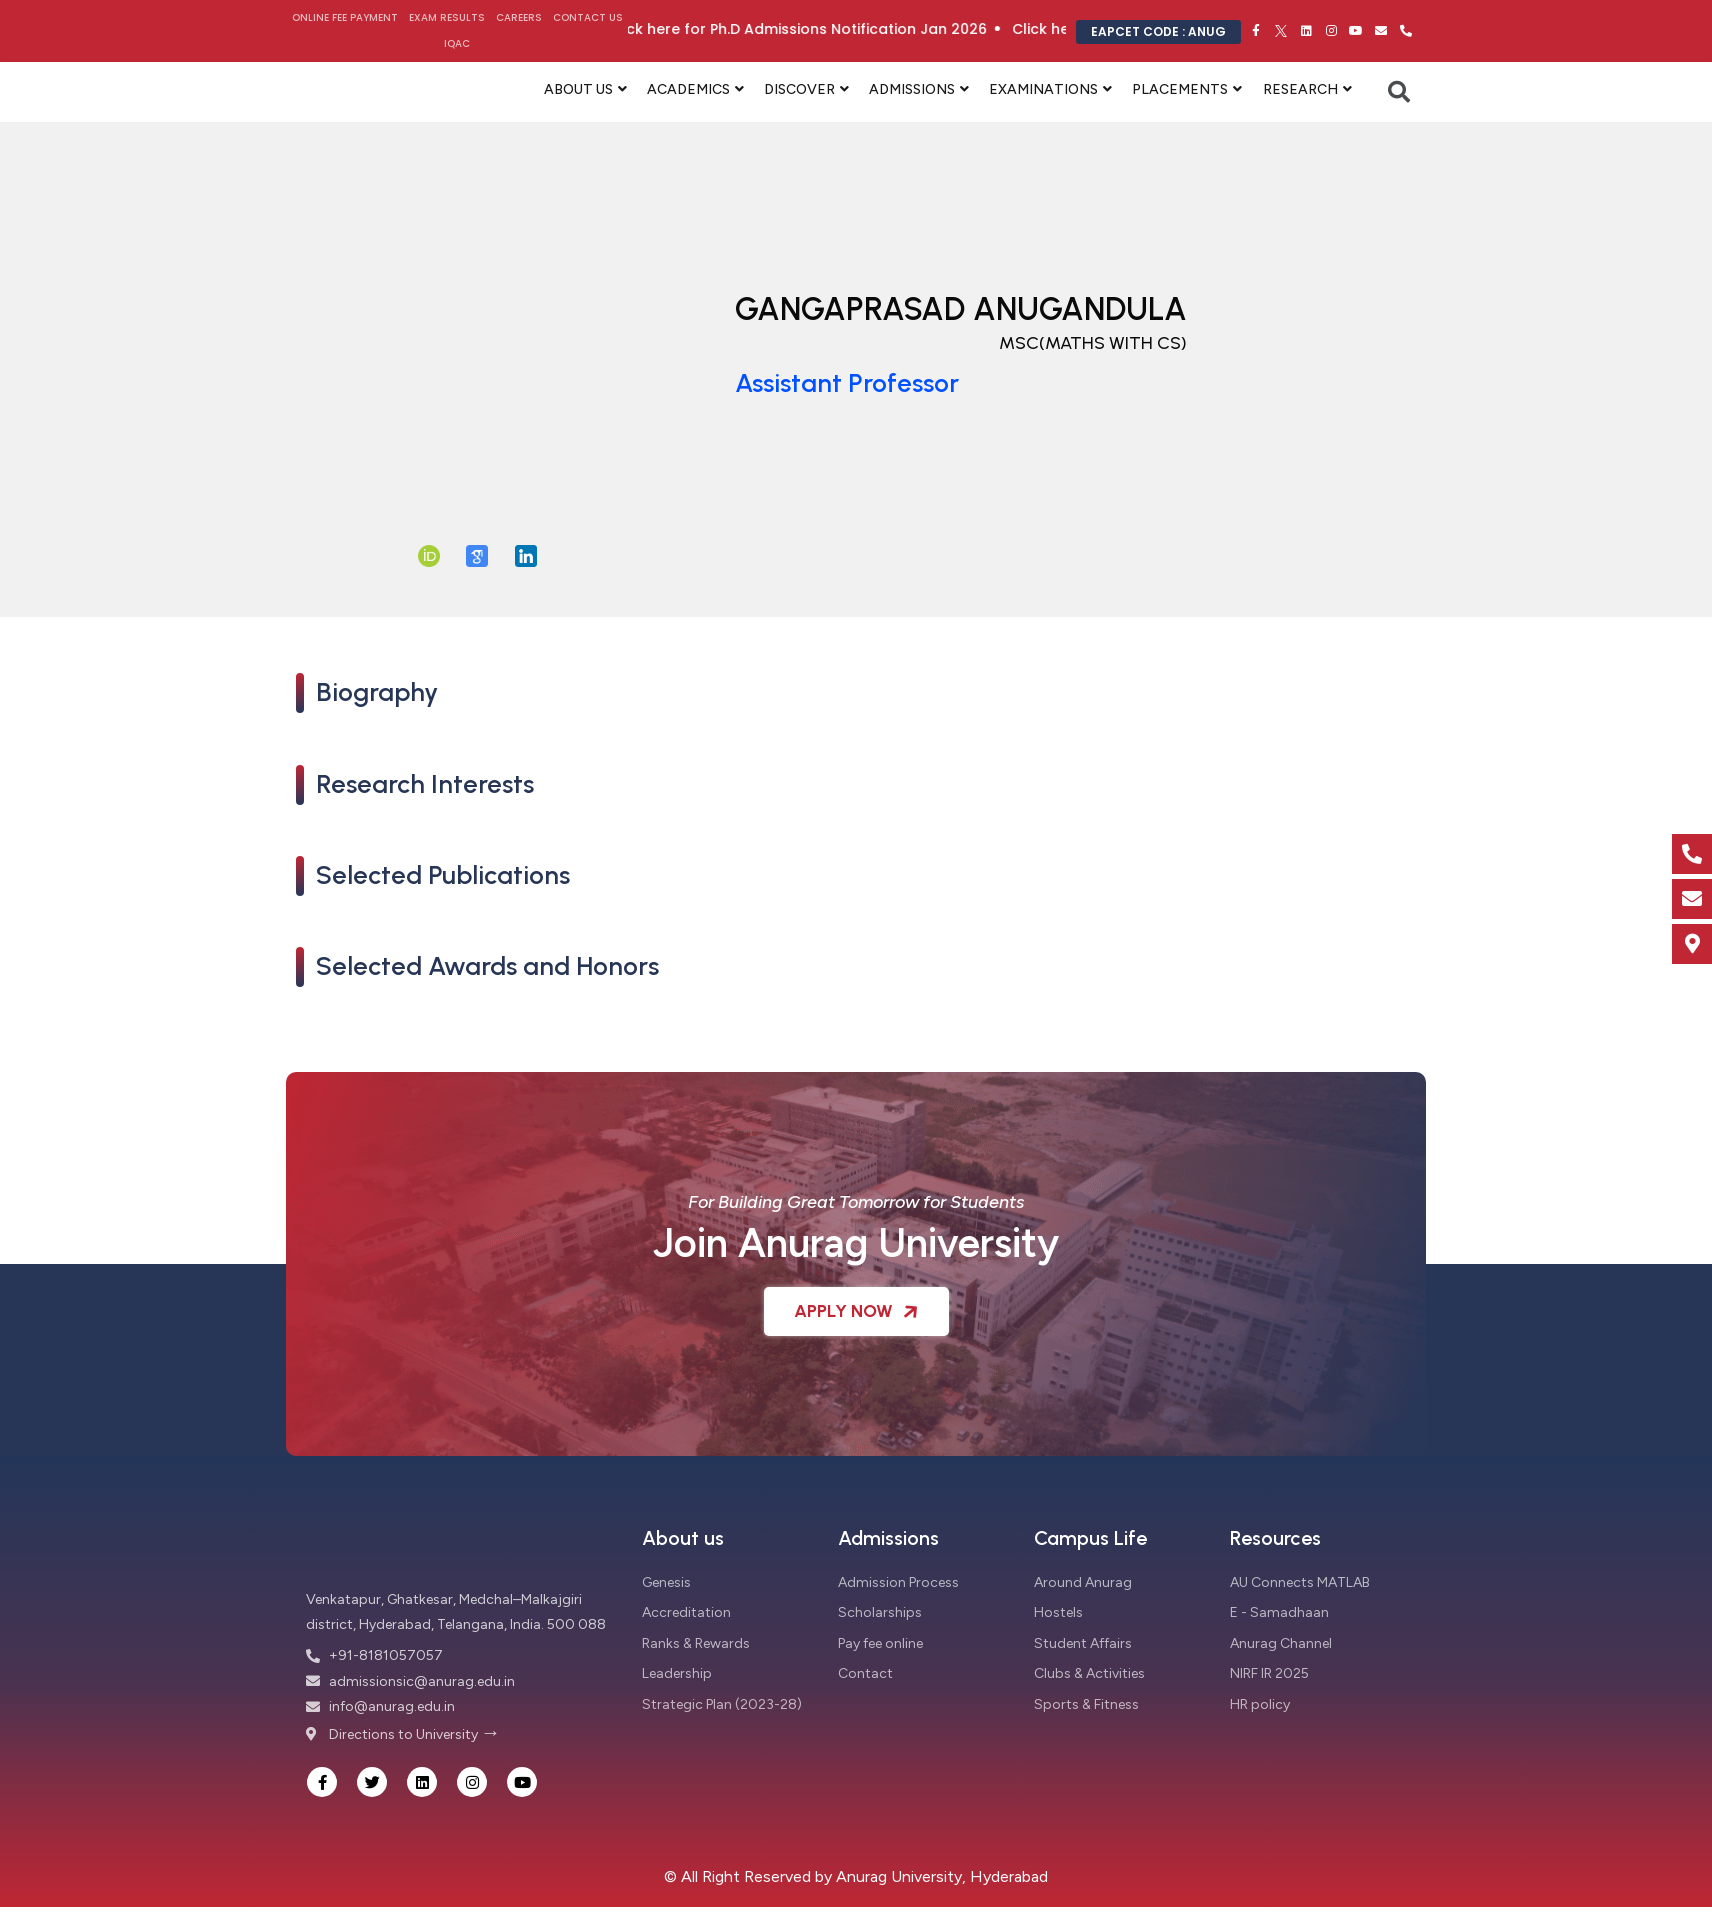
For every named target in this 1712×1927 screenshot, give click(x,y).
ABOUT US (578, 89)
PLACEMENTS (1180, 89)
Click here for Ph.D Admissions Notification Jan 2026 (844, 29)
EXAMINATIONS (1043, 89)
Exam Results (447, 17)
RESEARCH (1300, 89)
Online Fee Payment (345, 17)
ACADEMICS (688, 89)
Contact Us (588, 17)
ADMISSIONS (912, 89)
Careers (519, 17)
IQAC (457, 43)
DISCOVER (799, 89)
